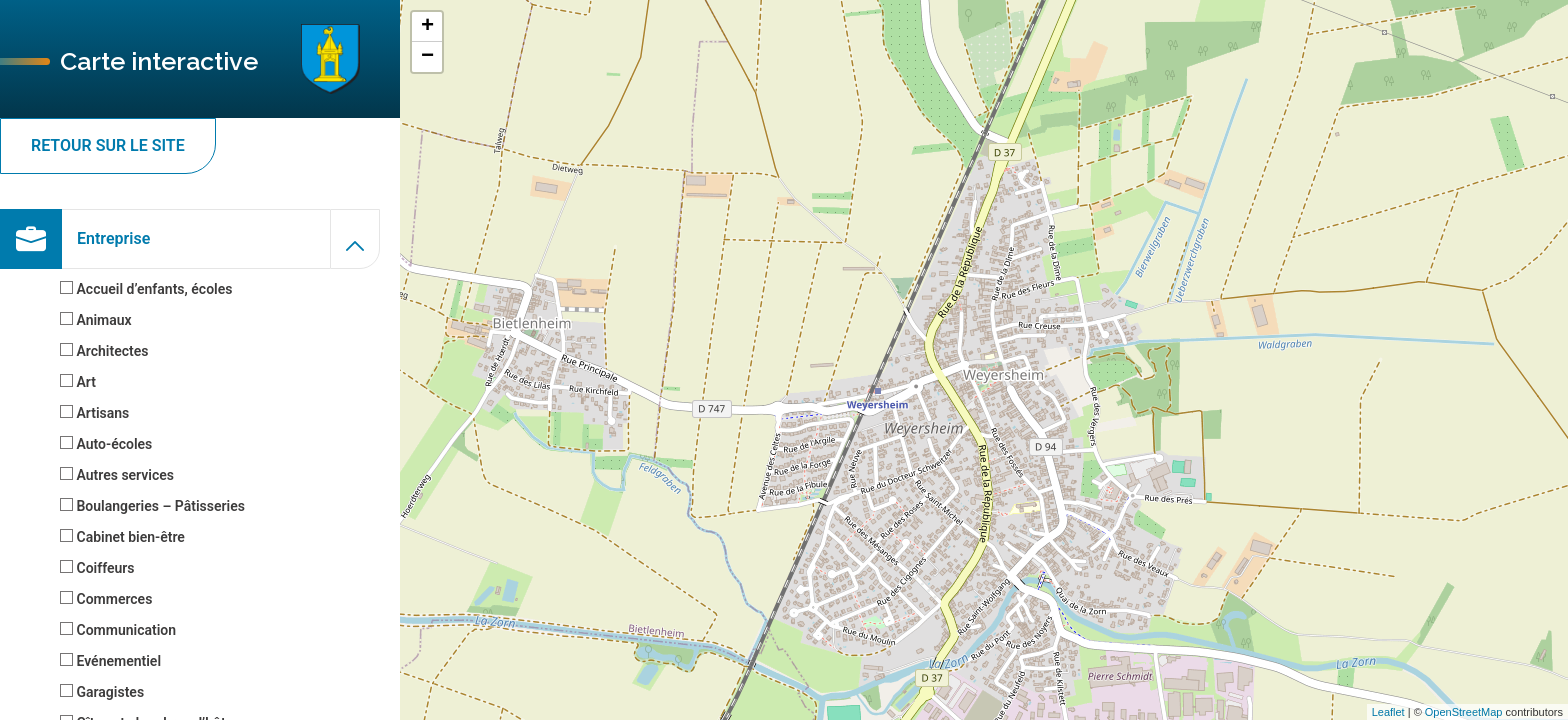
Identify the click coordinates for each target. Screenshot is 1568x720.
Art (78, 382)
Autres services (117, 475)
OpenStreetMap (1464, 712)
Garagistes (102, 692)
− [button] (427, 57)
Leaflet (1388, 712)
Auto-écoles (106, 444)
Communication (118, 630)
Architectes (104, 351)
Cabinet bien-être (122, 537)
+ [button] (427, 27)
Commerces (106, 599)
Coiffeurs (97, 568)
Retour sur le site (108, 145)
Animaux (96, 320)
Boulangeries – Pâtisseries (152, 506)
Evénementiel (110, 661)
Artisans (94, 413)
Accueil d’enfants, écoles (146, 289)
